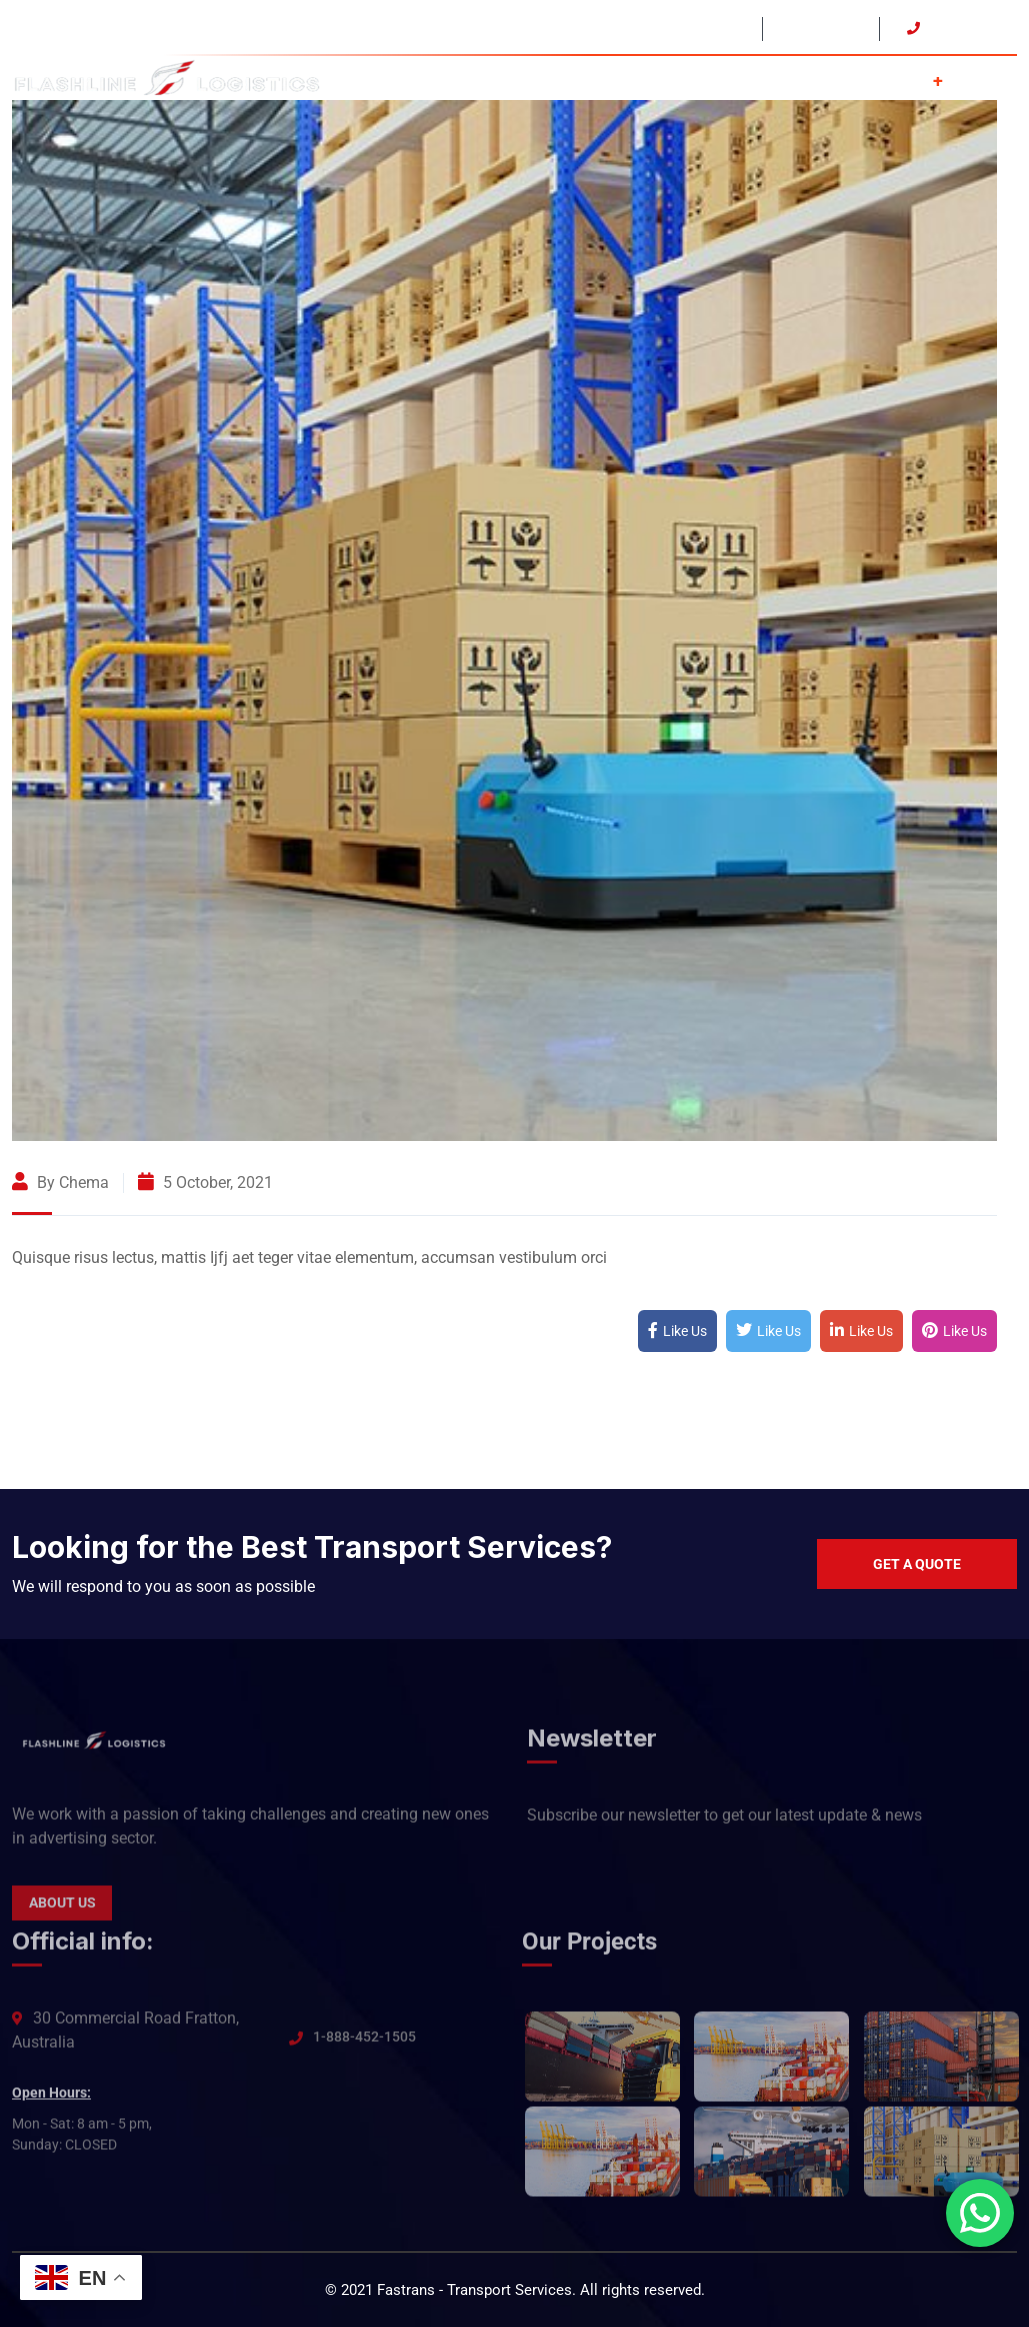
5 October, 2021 (205, 1182)
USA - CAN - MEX (679, 28)
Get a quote (917, 1564)
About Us (806, 78)
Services (901, 78)
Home (719, 78)
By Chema (60, 1182)
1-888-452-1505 (364, 2046)
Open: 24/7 (819, 28)
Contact (990, 78)
